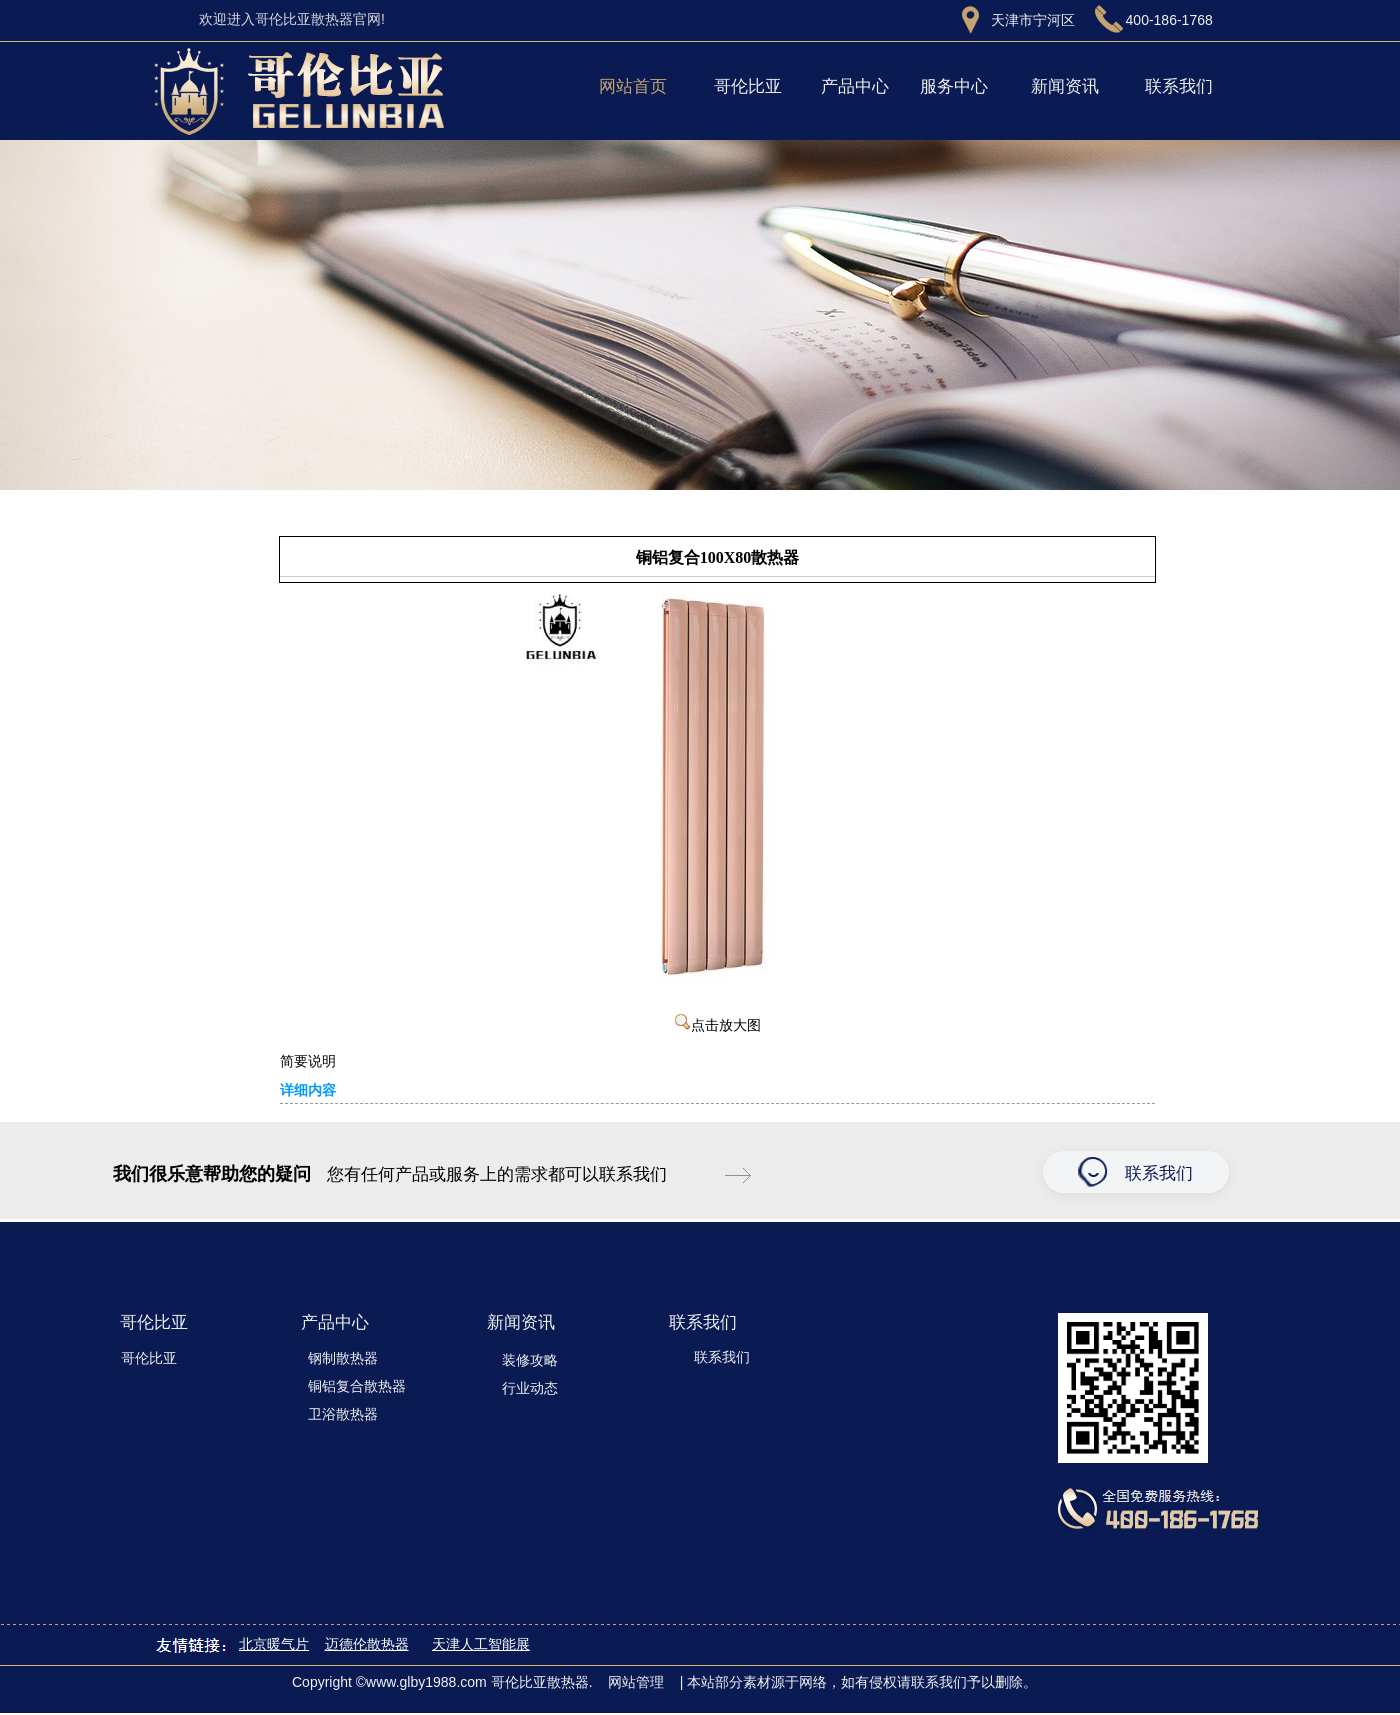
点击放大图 (718, 1025)
